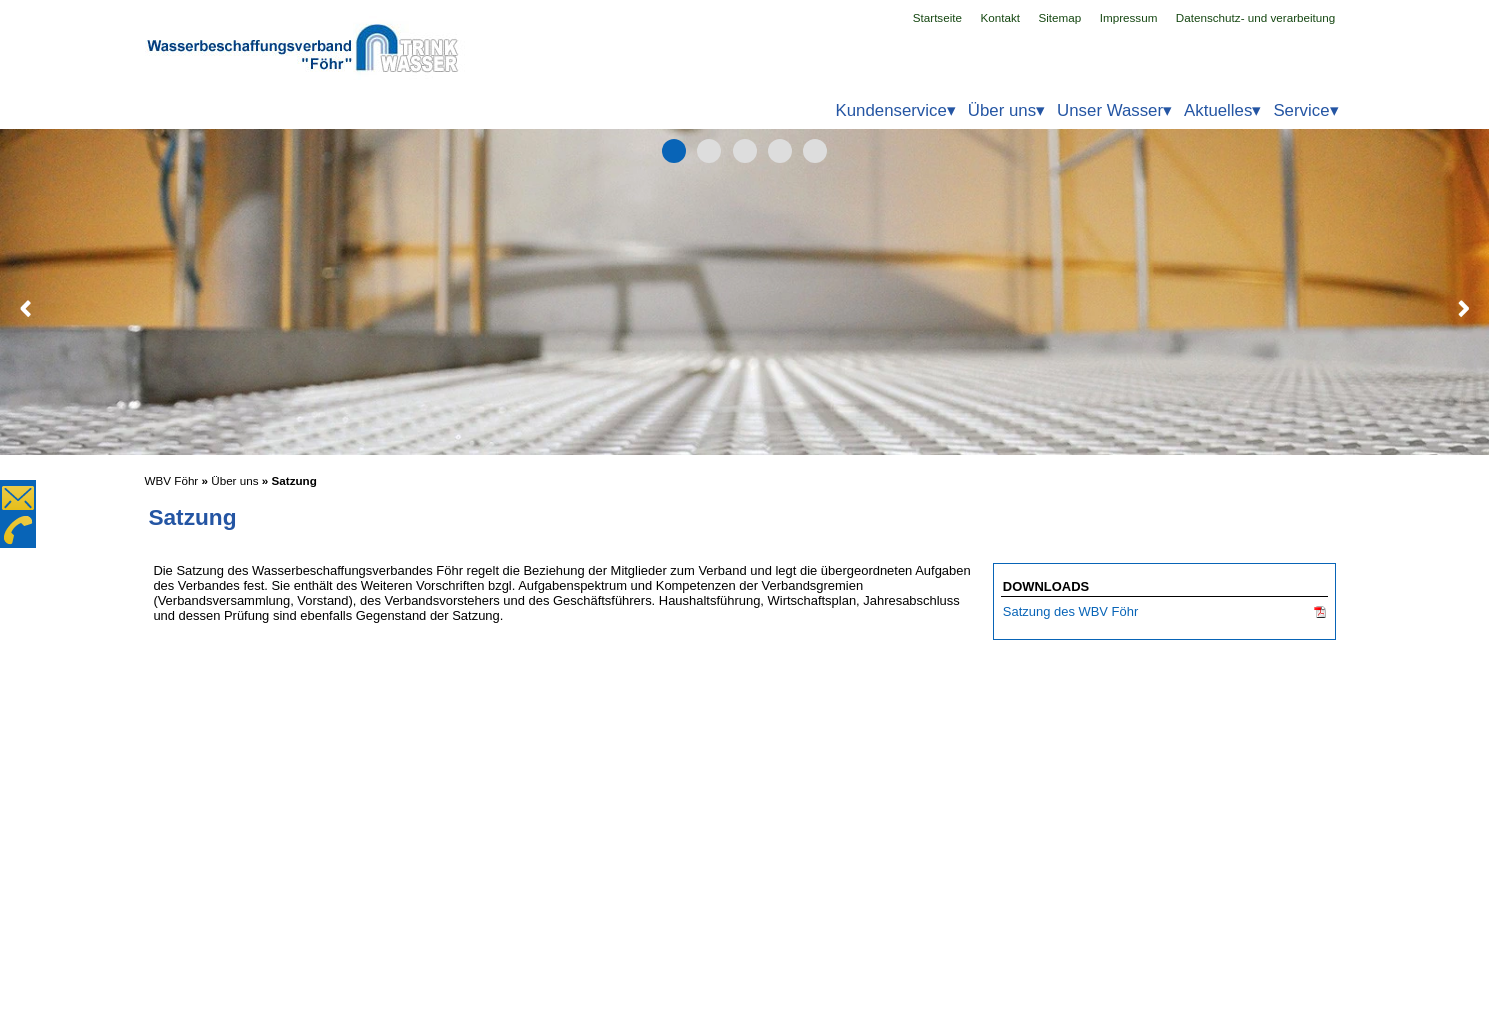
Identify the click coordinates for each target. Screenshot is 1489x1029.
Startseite (938, 17)
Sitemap (1059, 17)
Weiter (1463, 308)
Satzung (294, 480)
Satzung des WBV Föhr (1070, 611)
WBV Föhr (172, 480)
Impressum (1129, 17)
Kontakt (1000, 17)
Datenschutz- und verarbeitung (1256, 17)
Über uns (234, 480)
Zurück (26, 308)
